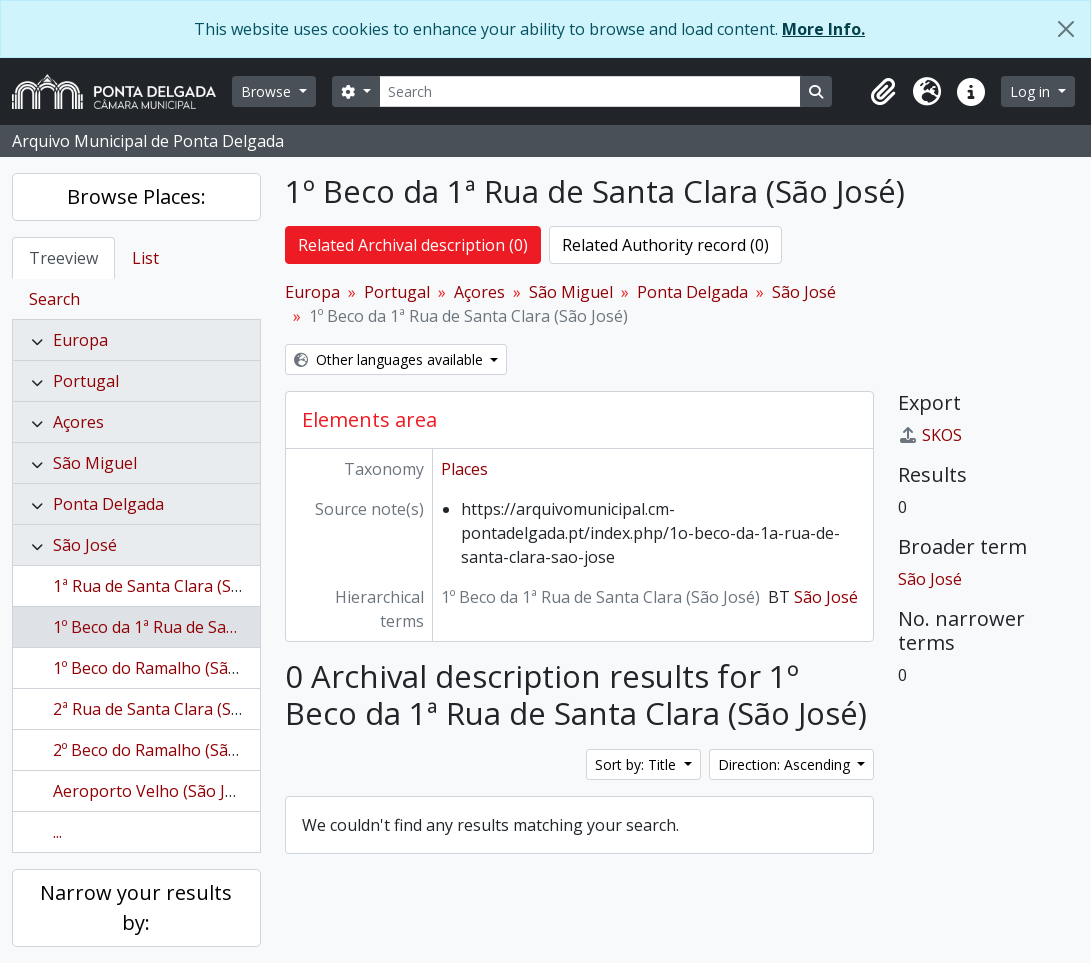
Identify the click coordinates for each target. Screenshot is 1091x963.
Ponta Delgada (108, 504)
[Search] (590, 91)
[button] (883, 92)
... (57, 832)
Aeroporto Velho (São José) (155, 791)
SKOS (930, 435)
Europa (80, 340)
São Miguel (95, 463)
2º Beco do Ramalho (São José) (166, 750)
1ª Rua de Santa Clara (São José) (172, 586)
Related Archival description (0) (413, 245)
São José (85, 545)
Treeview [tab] (63, 258)
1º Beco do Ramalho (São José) (166, 668)
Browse (268, 91)
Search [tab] (54, 299)
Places (464, 469)
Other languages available (390, 359)
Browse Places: (136, 196)
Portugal (86, 381)
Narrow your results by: (136, 907)
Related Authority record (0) (665, 245)
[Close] (1066, 29)
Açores (78, 422)
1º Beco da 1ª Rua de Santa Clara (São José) (212, 627)
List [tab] (145, 258)
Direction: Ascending (786, 764)
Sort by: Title (637, 764)
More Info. (823, 29)
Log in (1032, 91)
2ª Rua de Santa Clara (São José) (172, 709)
